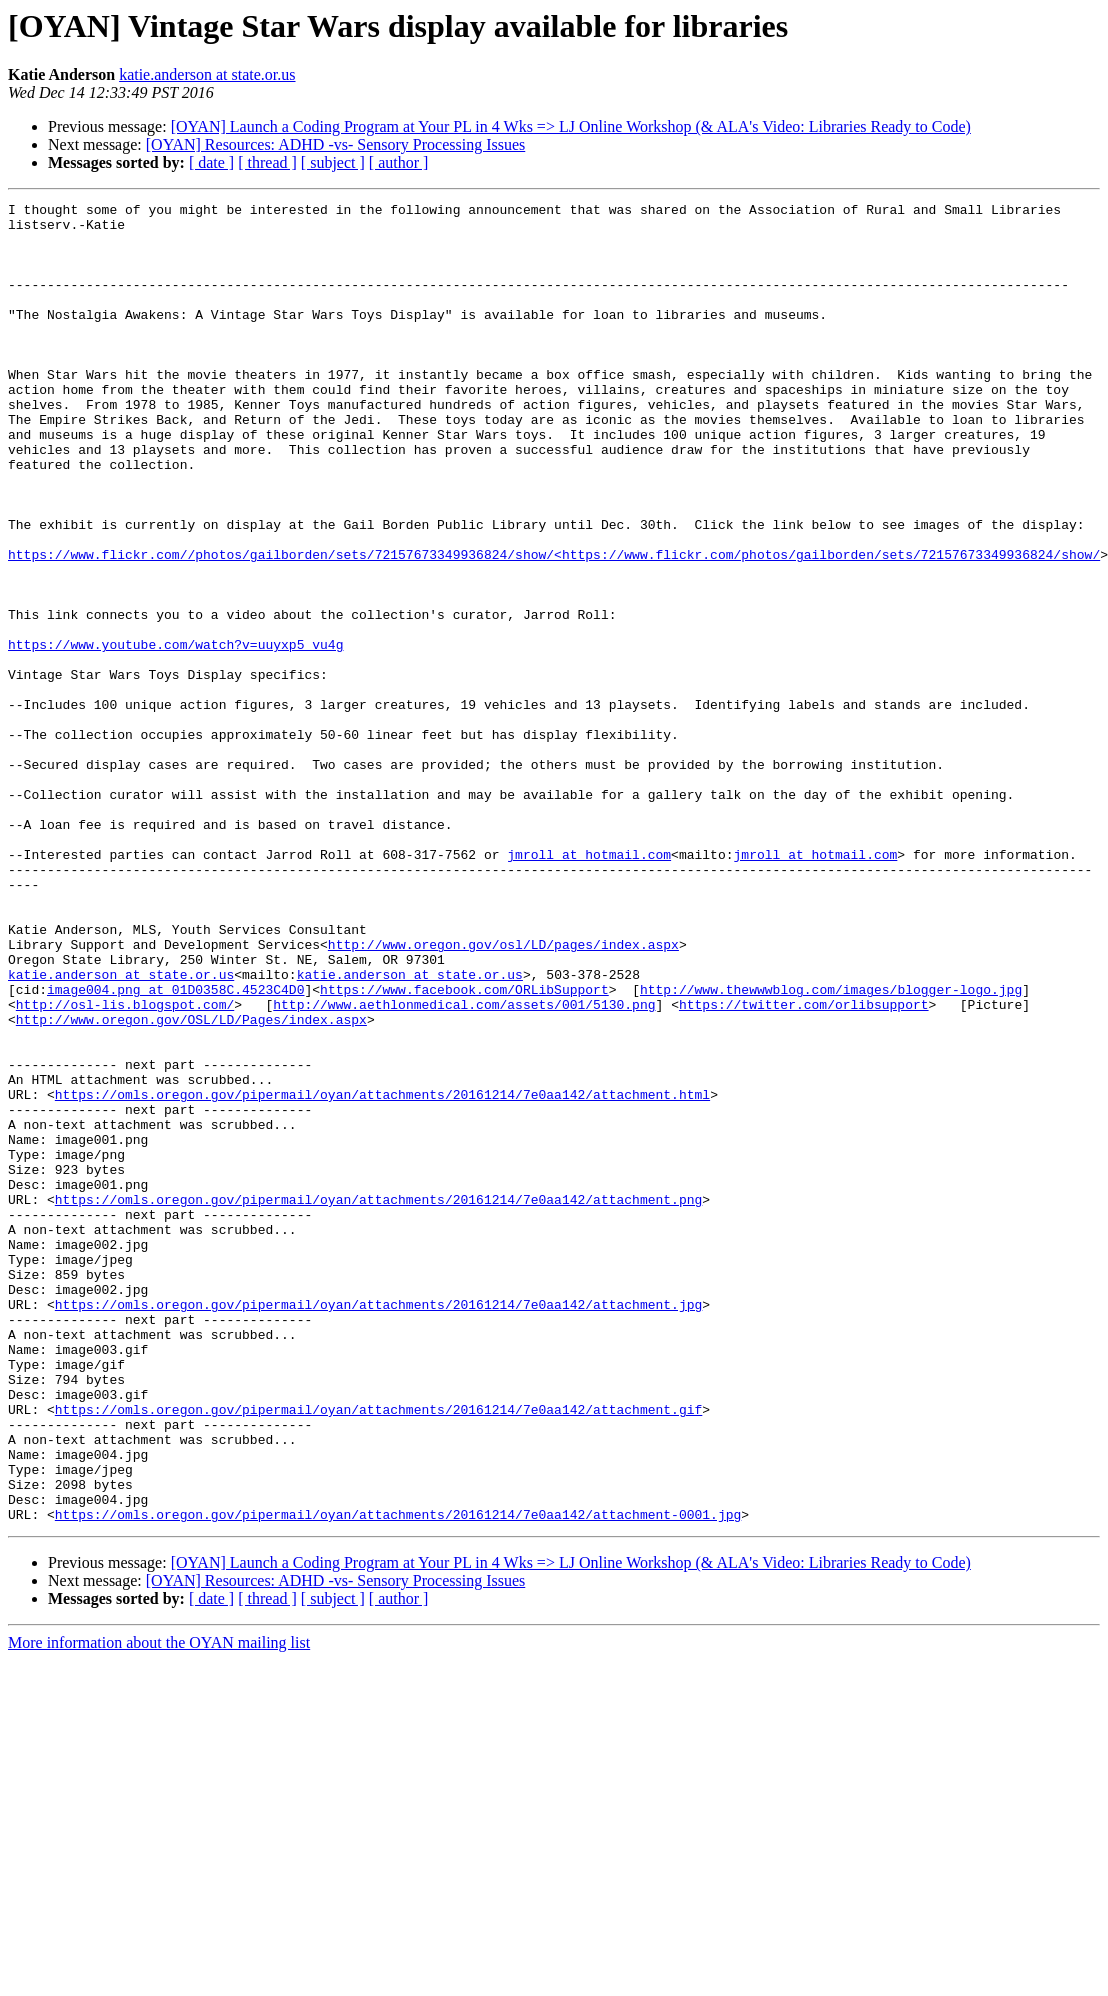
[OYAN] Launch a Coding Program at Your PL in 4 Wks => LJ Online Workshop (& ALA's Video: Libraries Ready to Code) (571, 126)
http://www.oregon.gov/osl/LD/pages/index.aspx (503, 1094)
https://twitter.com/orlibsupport (804, 1166)
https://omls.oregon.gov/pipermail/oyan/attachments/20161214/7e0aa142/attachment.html (382, 1274)
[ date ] (211, 162)
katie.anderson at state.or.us (207, 74)
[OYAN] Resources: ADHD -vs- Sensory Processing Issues (336, 144)
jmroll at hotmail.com (589, 986)
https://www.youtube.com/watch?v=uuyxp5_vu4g (175, 734)
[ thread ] (267, 162)
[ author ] (399, 162)
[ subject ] (333, 162)
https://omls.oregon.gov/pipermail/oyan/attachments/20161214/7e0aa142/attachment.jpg (378, 1526)
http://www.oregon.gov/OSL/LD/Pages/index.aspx (191, 1184)
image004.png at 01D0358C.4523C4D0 (175, 1148)
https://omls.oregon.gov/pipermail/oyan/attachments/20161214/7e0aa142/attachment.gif (378, 1652)
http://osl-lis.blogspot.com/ (125, 1166)
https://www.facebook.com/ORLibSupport (464, 1148)
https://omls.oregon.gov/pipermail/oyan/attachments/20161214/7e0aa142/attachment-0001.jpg (398, 1778)
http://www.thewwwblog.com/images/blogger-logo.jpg (831, 1148)
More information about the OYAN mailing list (159, 1906)
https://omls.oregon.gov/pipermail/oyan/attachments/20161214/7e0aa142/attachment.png (378, 1400)
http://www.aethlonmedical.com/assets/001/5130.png (464, 1166)
